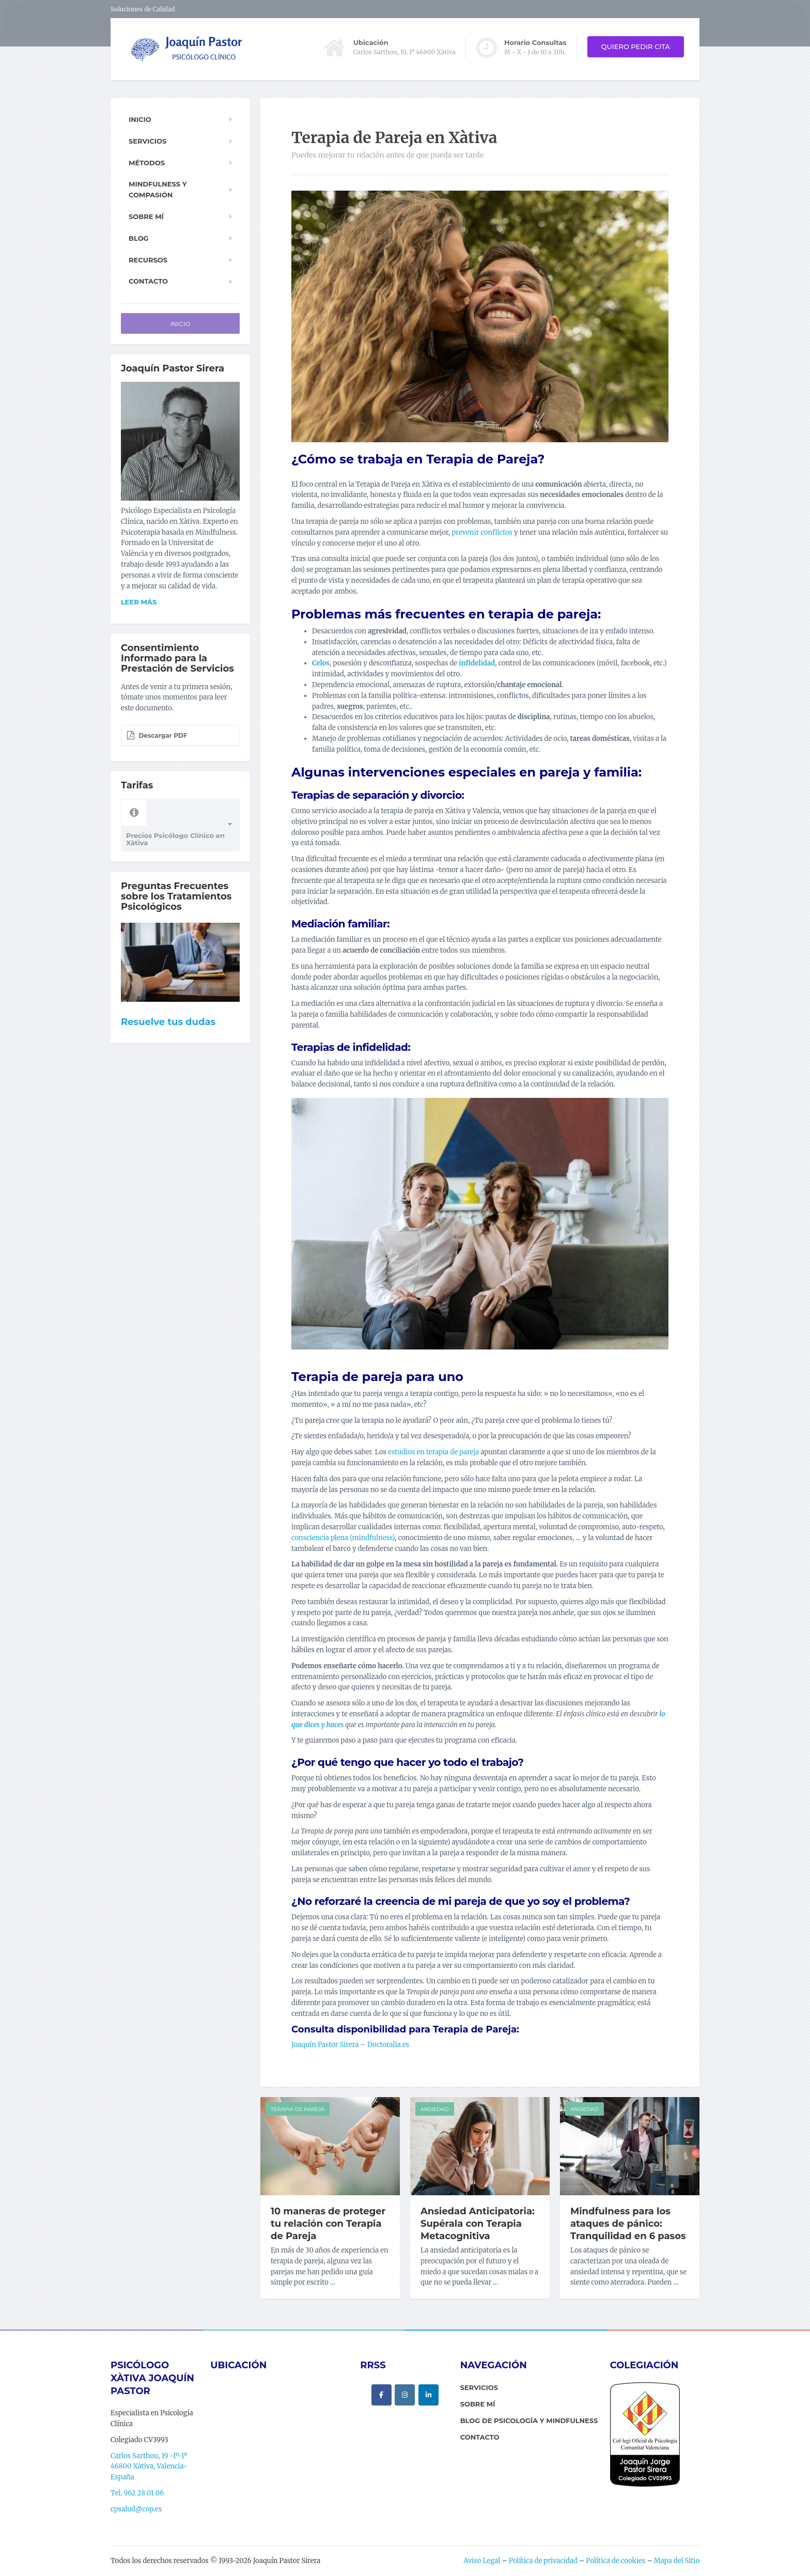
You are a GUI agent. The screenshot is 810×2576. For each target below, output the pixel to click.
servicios (479, 2387)
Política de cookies (615, 2560)
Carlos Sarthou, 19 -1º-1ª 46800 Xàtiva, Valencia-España (149, 2466)
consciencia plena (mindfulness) (343, 1537)
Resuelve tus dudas (168, 1022)
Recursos (148, 260)
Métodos (147, 163)
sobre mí (477, 2404)
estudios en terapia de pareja (433, 1452)
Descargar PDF (157, 735)
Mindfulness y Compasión (158, 189)
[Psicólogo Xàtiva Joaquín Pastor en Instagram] (405, 2395)
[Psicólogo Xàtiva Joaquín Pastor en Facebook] (381, 2395)
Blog (139, 238)
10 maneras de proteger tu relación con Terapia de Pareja (328, 2224)
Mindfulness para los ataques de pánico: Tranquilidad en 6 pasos (628, 2224)
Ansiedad (434, 2109)
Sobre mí (146, 216)
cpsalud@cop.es (136, 2509)
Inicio (140, 119)
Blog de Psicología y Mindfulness (529, 2420)
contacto (480, 2437)
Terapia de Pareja (297, 2109)
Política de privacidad (543, 2560)
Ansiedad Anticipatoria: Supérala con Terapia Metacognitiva (477, 2224)
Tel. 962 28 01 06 (137, 2493)
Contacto (148, 281)
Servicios (147, 141)
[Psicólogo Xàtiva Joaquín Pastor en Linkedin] (428, 2395)
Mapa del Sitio (676, 2560)
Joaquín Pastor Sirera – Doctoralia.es (350, 2044)
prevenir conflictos (481, 532)
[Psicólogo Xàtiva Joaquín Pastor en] (405, 2416)
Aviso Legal (481, 2560)
